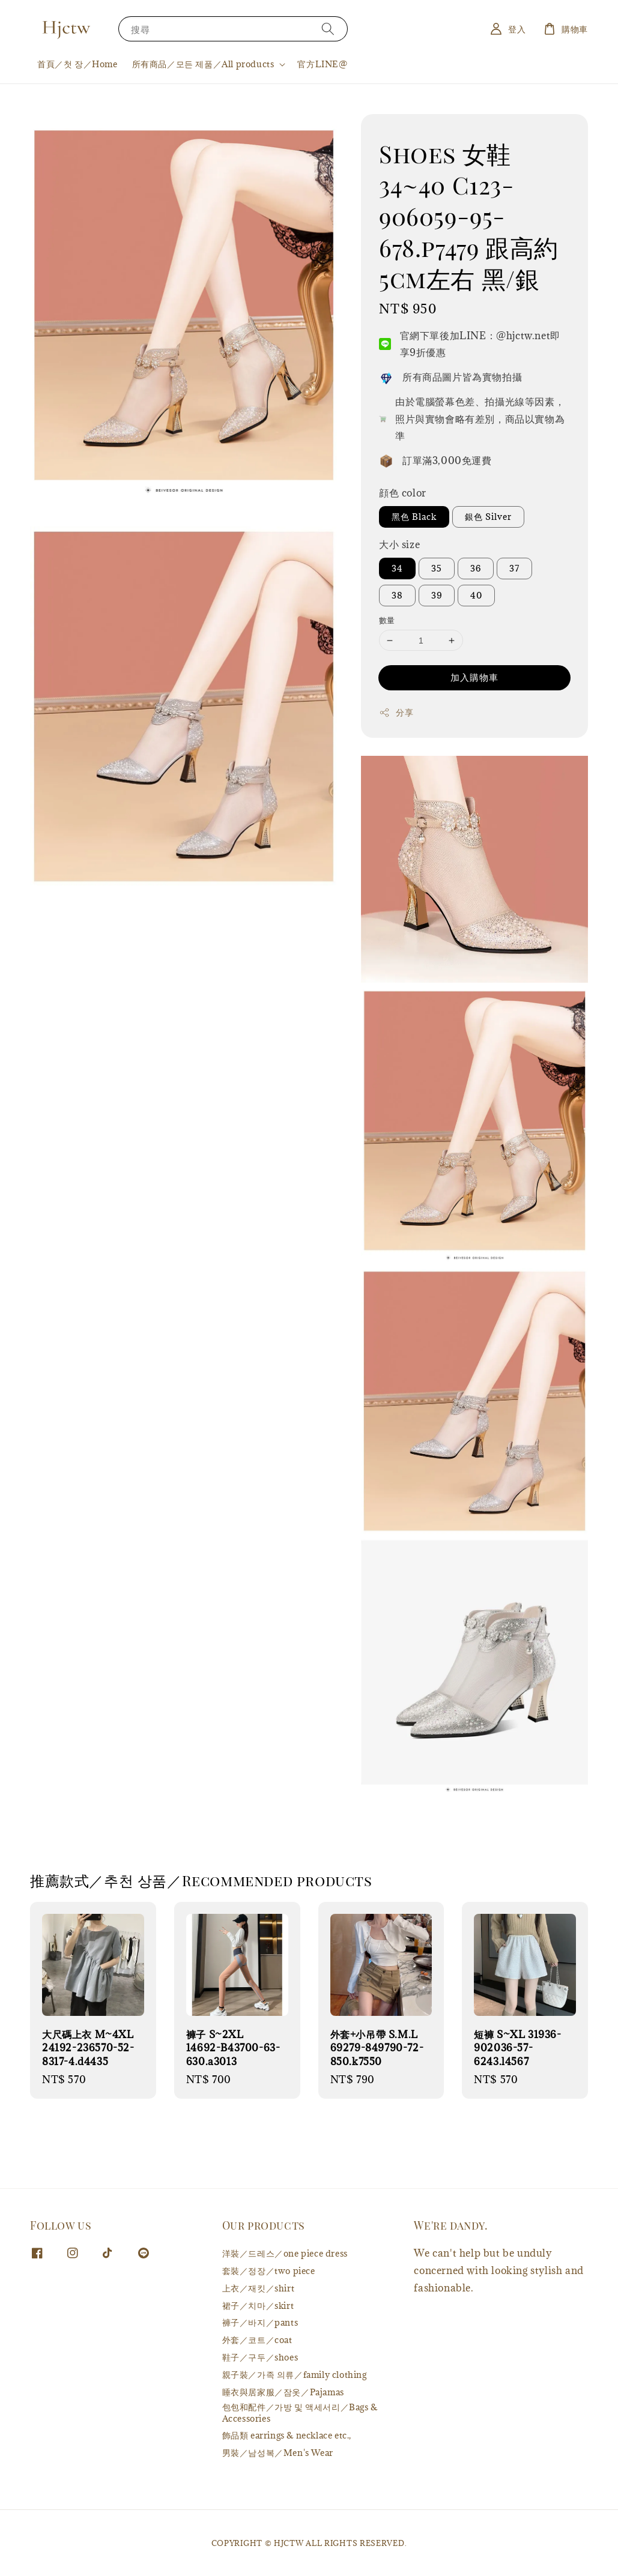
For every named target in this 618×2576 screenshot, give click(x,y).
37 (514, 568)
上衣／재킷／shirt (258, 2288)
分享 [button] (396, 712)
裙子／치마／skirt (258, 2305)
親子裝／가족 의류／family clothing (294, 2374)
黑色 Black (414, 516)
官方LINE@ (322, 64)
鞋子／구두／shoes (260, 2357)
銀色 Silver (488, 516)
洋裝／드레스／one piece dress (285, 2253)
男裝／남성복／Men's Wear (277, 2452)
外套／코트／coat (257, 2339)
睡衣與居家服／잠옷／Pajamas (283, 2392)
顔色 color (402, 492)
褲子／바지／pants (260, 2322)
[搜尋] (328, 28)
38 (397, 595)
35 (436, 568)
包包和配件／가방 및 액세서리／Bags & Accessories (300, 2412)
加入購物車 (474, 677)
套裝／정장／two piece (268, 2270)
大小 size (399, 544)
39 (436, 595)
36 (475, 568)
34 (397, 568)
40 (476, 595)
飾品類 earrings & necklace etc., (286, 2435)
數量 (387, 620)
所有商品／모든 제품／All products (203, 64)
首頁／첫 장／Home (77, 64)
